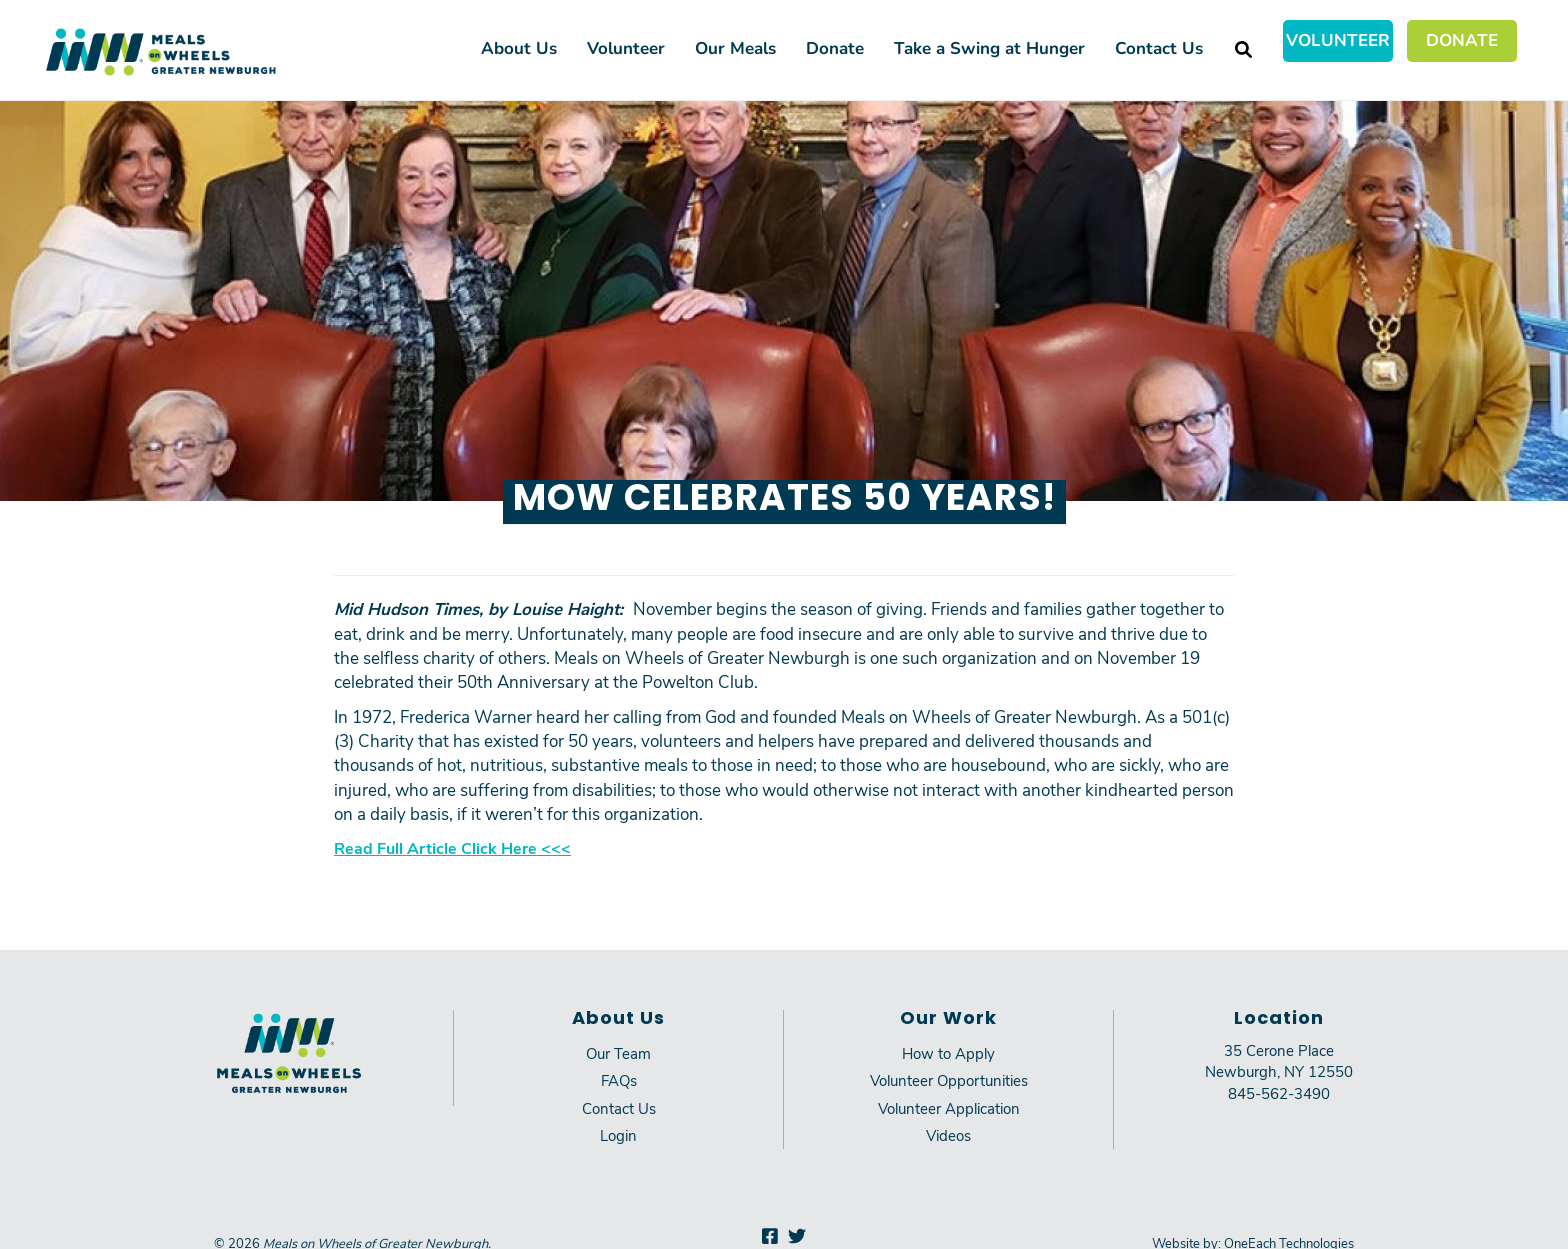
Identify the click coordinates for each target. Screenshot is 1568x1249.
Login (618, 1135)
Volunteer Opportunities (949, 1080)
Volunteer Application (949, 1108)
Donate (1462, 39)
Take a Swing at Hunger (989, 47)
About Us (519, 47)
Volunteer (1338, 39)
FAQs (619, 1080)
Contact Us (1159, 47)
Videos (948, 1135)
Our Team (618, 1053)
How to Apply (948, 1053)
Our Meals (735, 47)
